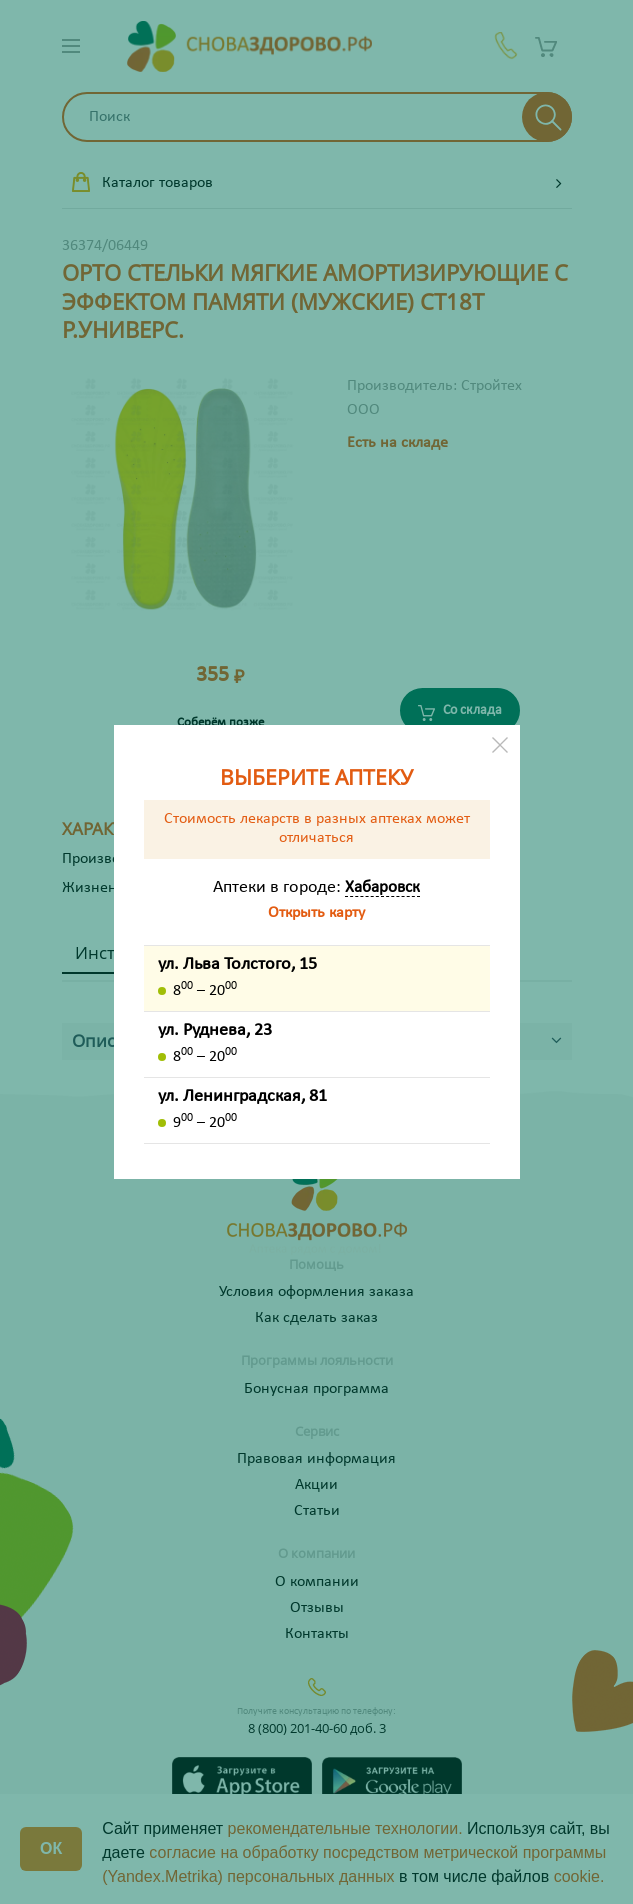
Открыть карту (316, 913)
